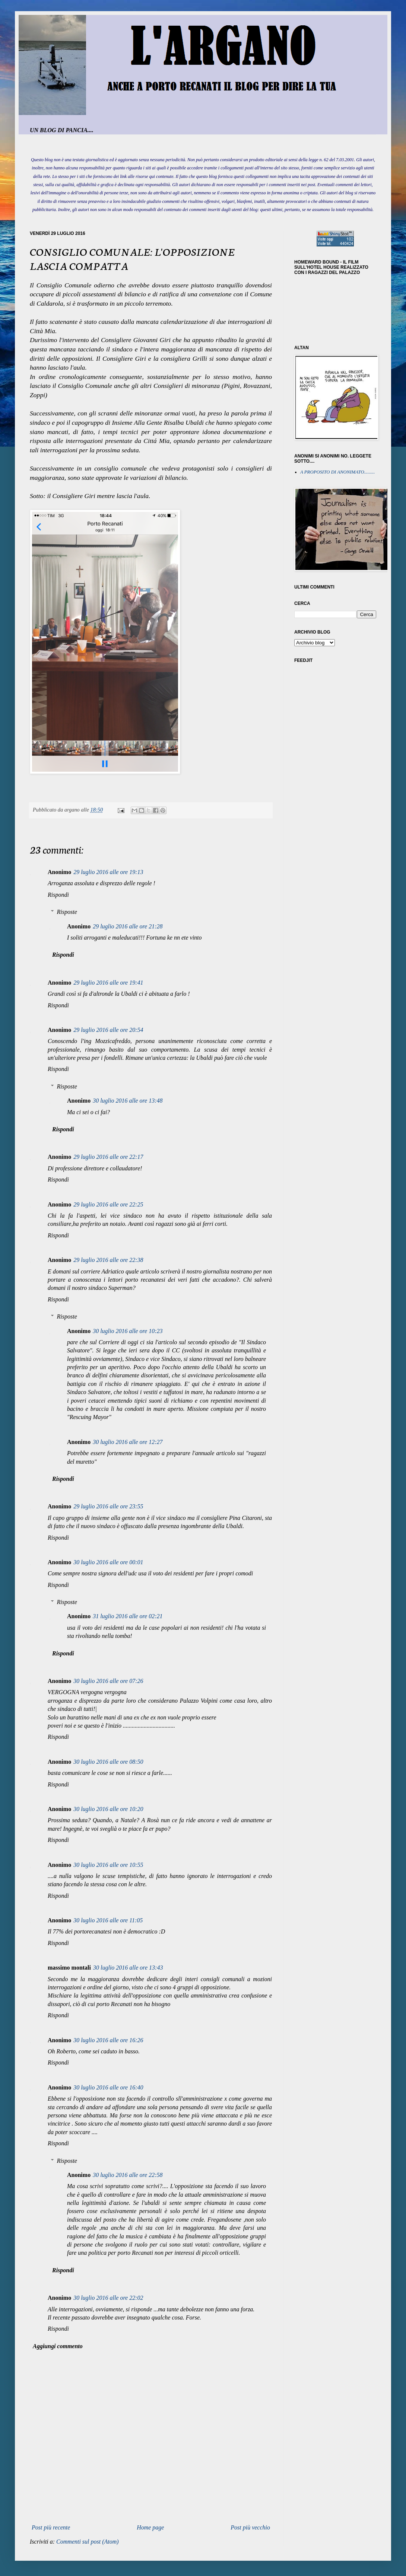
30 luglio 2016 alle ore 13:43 (128, 1967)
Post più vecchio (250, 2527)
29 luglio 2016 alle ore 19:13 (108, 872)
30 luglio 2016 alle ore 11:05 (108, 1920)
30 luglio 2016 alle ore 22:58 (127, 2175)
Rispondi (58, 895)
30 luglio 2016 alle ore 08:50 (108, 1762)
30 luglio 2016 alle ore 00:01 (108, 1562)
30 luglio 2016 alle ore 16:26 (108, 2040)
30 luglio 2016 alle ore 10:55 (108, 1865)
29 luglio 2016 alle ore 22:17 (108, 1157)
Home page (150, 2527)
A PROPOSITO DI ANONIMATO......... (337, 472)
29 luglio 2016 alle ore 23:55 (108, 1506)
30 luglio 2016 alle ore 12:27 (127, 1442)
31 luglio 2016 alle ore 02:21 (127, 1616)
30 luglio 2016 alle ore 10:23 (127, 1331)
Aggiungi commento (58, 2346)
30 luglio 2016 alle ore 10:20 (108, 1809)
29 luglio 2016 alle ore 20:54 (108, 1030)
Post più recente (51, 2527)
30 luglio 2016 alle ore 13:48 (127, 1100)
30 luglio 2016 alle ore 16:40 (108, 2087)
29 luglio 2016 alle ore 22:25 (108, 1204)
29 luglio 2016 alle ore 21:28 (127, 926)
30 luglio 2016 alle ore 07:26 (108, 1681)
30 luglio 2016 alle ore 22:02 (108, 2298)
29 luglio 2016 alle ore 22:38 (108, 1260)
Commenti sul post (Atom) (87, 2541)
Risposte (67, 912)
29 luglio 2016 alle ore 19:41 (108, 982)
